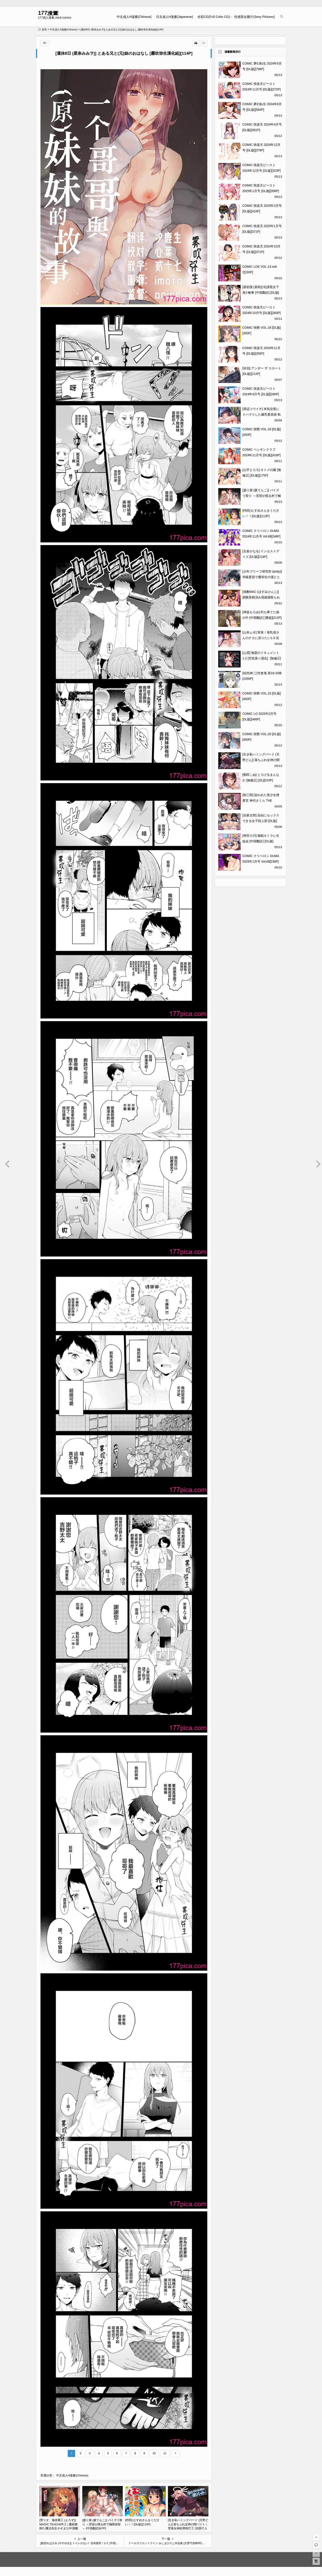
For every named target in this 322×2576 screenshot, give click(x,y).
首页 (42, 29)
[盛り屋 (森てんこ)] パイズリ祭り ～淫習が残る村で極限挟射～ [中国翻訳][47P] (102, 2524)
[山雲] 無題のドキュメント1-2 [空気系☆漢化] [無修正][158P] (261, 658)
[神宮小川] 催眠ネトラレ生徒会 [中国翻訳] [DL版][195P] (261, 841)
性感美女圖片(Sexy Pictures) (254, 17)
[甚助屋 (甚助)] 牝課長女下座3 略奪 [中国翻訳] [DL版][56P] (260, 292)
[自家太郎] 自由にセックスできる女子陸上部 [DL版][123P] (261, 820)
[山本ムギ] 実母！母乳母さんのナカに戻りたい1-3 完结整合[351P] (261, 638)
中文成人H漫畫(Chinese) (134, 17)
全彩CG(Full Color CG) (213, 17)
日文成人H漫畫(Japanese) (174, 17)
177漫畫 (48, 13)
